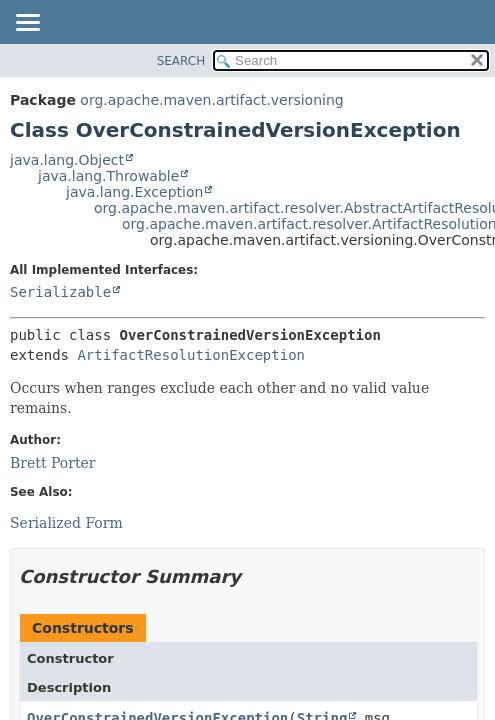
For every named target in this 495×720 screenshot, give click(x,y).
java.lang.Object (67, 160)
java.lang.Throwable (108, 176)
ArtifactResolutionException (191, 355)
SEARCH (181, 61)
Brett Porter (53, 463)
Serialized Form (66, 523)
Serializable (60, 292)
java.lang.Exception (134, 192)
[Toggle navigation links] (27, 24)
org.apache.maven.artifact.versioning (211, 100)
